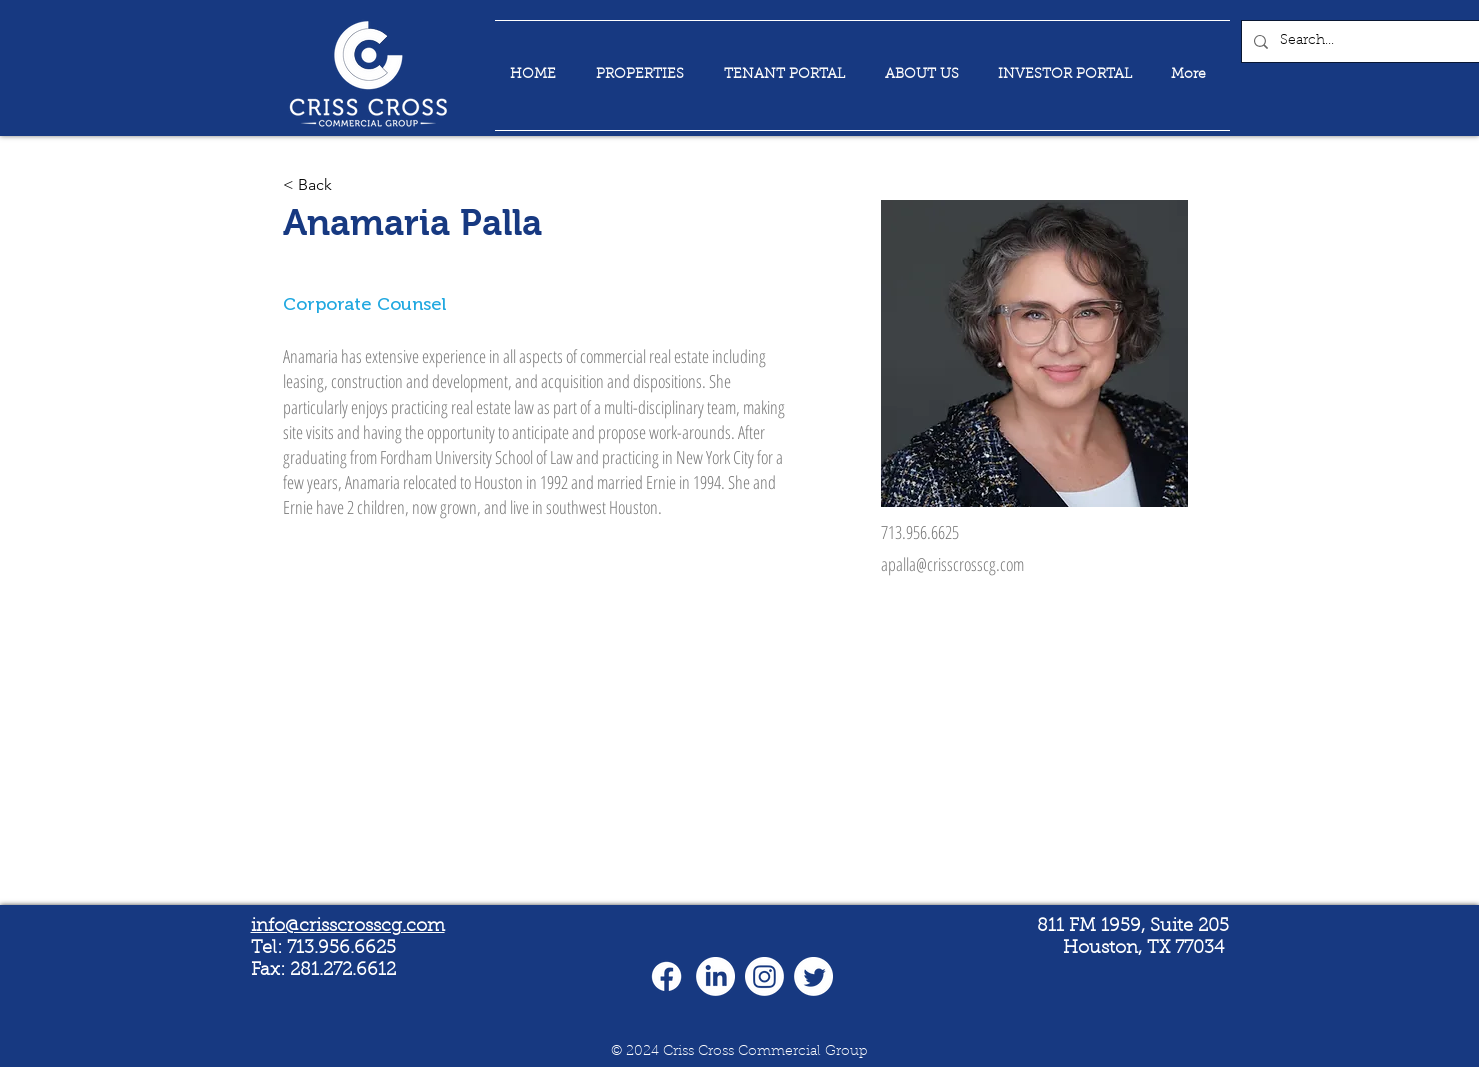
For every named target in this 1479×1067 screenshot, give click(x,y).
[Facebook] (666, 976)
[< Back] (322, 185)
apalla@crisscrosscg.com (952, 564)
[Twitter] (813, 976)
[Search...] (1368, 41)
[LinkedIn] (715, 976)
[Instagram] (764, 976)
